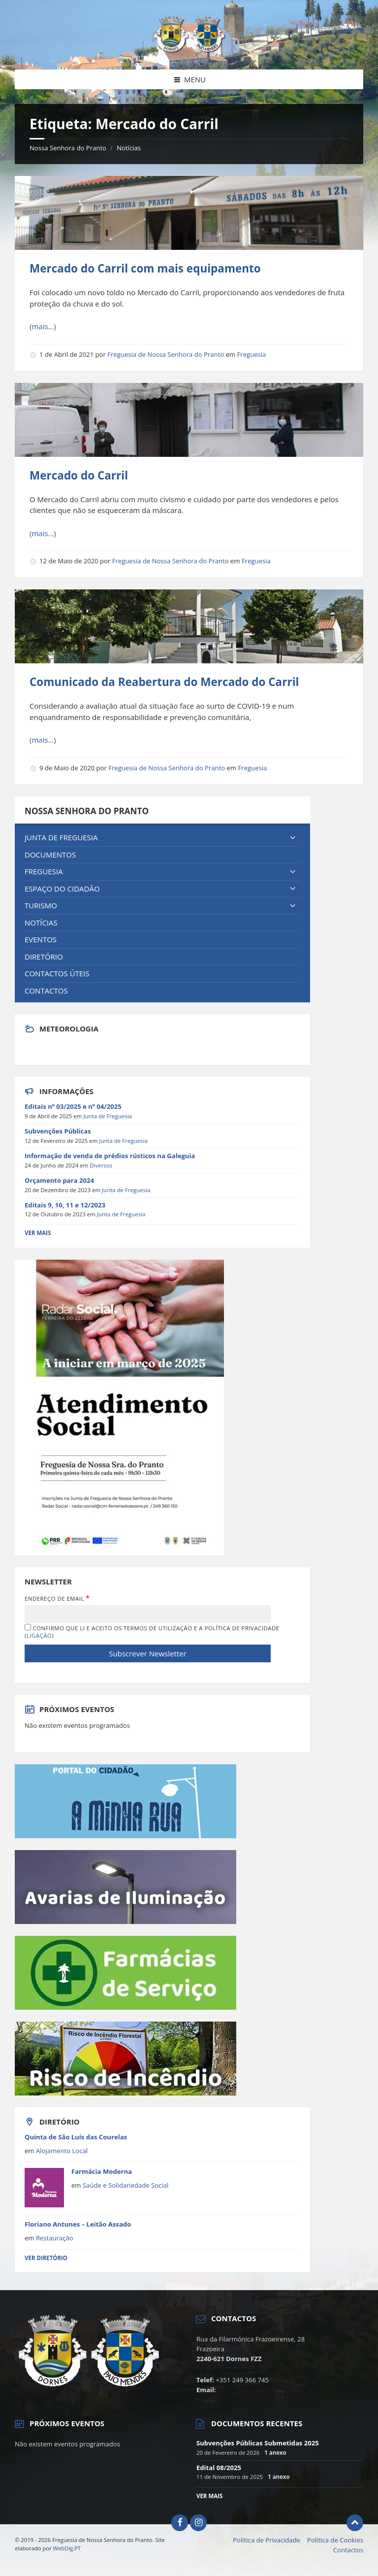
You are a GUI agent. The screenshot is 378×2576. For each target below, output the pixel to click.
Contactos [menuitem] (348, 2549)
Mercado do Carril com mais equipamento (145, 268)
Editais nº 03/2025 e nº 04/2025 (73, 1106)
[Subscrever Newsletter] (148, 1653)
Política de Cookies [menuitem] (335, 2540)
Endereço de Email (57, 1598)
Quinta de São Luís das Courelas (76, 2136)
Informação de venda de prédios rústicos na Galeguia (110, 1155)
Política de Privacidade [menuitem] (266, 2540)
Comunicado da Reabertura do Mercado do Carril (164, 681)
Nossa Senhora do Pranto (68, 147)
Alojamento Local (62, 2150)
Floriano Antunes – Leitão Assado (78, 2224)
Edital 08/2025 (218, 2467)
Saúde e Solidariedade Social (125, 2185)
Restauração (54, 2237)
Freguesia (251, 354)
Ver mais (209, 2496)
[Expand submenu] (292, 837)
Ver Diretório (46, 2258)
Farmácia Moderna (101, 2171)
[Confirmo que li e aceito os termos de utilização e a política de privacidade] (28, 1627)
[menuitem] (162, 837)
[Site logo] (189, 50)
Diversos (101, 1165)
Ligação (39, 1635)
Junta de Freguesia (107, 1116)
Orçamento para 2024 (59, 1180)
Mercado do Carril (79, 475)
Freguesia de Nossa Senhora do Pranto (165, 354)
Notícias (129, 147)
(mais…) (43, 326)
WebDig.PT (67, 2548)
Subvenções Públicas (58, 1131)
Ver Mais (38, 1232)
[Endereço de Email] (148, 1614)
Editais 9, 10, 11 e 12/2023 (65, 1205)
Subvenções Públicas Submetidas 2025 (257, 2443)
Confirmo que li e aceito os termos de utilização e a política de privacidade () (152, 1631)
